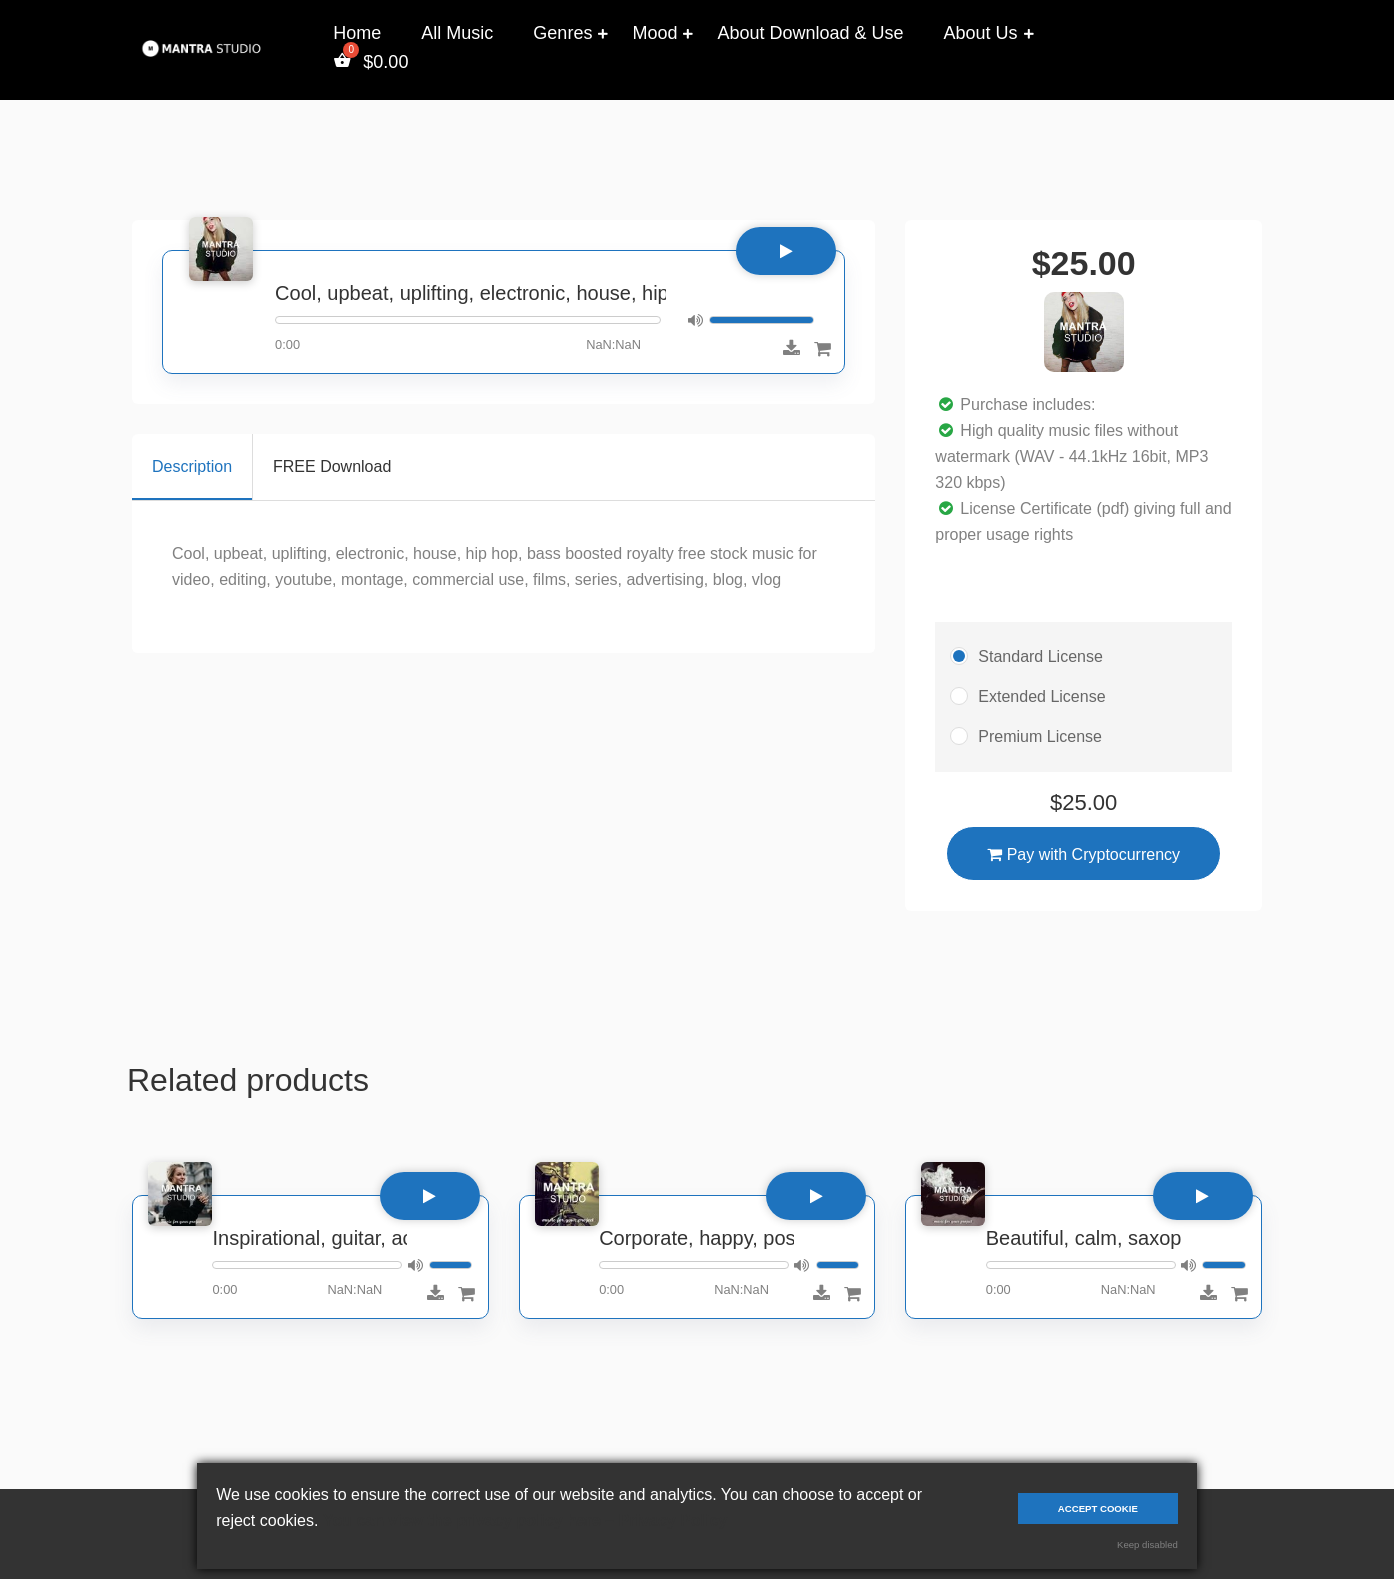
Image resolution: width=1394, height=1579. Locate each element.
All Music (457, 33)
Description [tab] (192, 466)
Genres (562, 33)
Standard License (1040, 656)
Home (357, 33)
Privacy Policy (673, 1520)
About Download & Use (810, 33)
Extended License (1041, 696)
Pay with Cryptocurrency (1083, 854)
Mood (654, 33)
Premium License (1040, 736)
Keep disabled (1147, 1544)
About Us (981, 33)
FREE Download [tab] (332, 466)
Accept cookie (1098, 1508)
